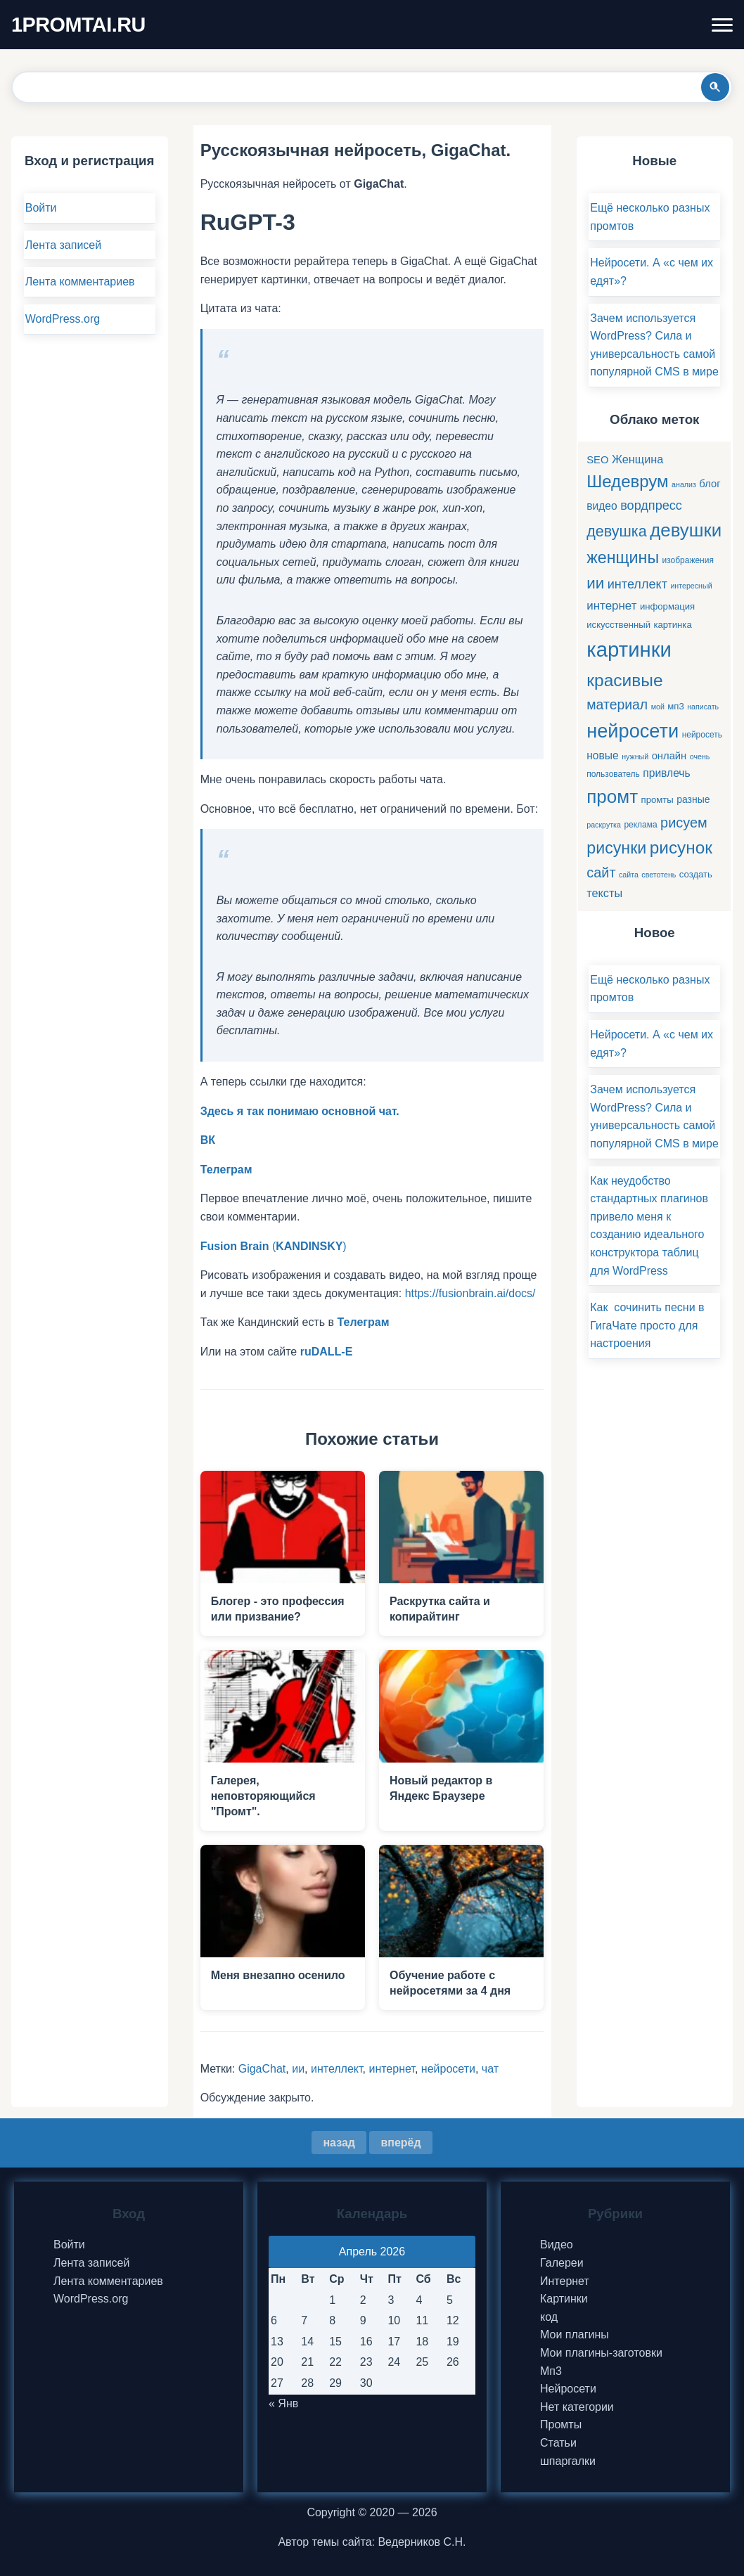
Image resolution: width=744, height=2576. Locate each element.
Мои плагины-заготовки (601, 2353)
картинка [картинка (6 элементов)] (672, 624)
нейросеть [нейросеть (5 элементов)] (702, 735)
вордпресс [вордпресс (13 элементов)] (651, 505)
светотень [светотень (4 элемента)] (658, 874)
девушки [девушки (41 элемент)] (685, 530)
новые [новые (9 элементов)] (602, 755)
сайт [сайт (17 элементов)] (600, 872)
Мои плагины (574, 2334)
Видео (556, 2244)
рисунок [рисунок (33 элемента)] (681, 847)
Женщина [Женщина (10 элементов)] (637, 459)
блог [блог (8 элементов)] (709, 483)
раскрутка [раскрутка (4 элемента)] (603, 824)
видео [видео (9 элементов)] (601, 506)
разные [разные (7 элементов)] (693, 799)
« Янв (283, 2403)
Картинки (564, 2299)
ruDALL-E (326, 1352)
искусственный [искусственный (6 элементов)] (618, 624)
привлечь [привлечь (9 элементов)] (666, 773)
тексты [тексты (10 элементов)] (604, 893)
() (273, 1246)
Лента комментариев (80, 282)
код (549, 2317)
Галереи (562, 2263)
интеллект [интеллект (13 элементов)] (637, 584)
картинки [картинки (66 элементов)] (629, 649)
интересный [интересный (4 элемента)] (691, 585)
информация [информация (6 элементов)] (667, 606)
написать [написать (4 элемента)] (703, 706)
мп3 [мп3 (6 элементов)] (675, 706)
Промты (561, 2424)
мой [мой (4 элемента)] (658, 706)
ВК (207, 1140)
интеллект (337, 2069)
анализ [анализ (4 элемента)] (684, 484)
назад (339, 2143)
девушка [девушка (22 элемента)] (616, 531)
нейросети (448, 2069)
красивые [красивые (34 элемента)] (624, 680)
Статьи (558, 2443)
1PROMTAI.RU (78, 24)
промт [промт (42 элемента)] (612, 796)
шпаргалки (568, 2461)
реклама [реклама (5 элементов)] (640, 825)
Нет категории (577, 2407)
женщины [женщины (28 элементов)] (622, 557)
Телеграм (364, 1322)
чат (490, 2069)
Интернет (564, 2281)
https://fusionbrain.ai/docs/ (470, 1293)
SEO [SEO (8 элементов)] (597, 459)
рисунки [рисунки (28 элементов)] (616, 848)
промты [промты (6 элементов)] (657, 799)
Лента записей (63, 245)
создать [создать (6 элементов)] (695, 874)
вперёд (400, 2143)
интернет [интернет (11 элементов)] (611, 605)
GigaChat (262, 2069)
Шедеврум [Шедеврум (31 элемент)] (627, 481)
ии (298, 2069)
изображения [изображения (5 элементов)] (688, 560)
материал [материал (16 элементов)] (617, 704)
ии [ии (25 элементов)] (595, 583)
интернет (391, 2069)
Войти (41, 208)
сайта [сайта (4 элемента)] (629, 874)
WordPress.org (62, 319)
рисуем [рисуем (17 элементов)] (683, 822)
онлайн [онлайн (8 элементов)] (669, 755)
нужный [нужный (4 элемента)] (635, 756)
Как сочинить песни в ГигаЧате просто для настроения (647, 1325)
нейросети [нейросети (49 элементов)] (632, 731)
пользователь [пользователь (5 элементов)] (613, 774)
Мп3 (551, 2371)
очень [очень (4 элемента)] (700, 756)
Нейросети (568, 2389)
